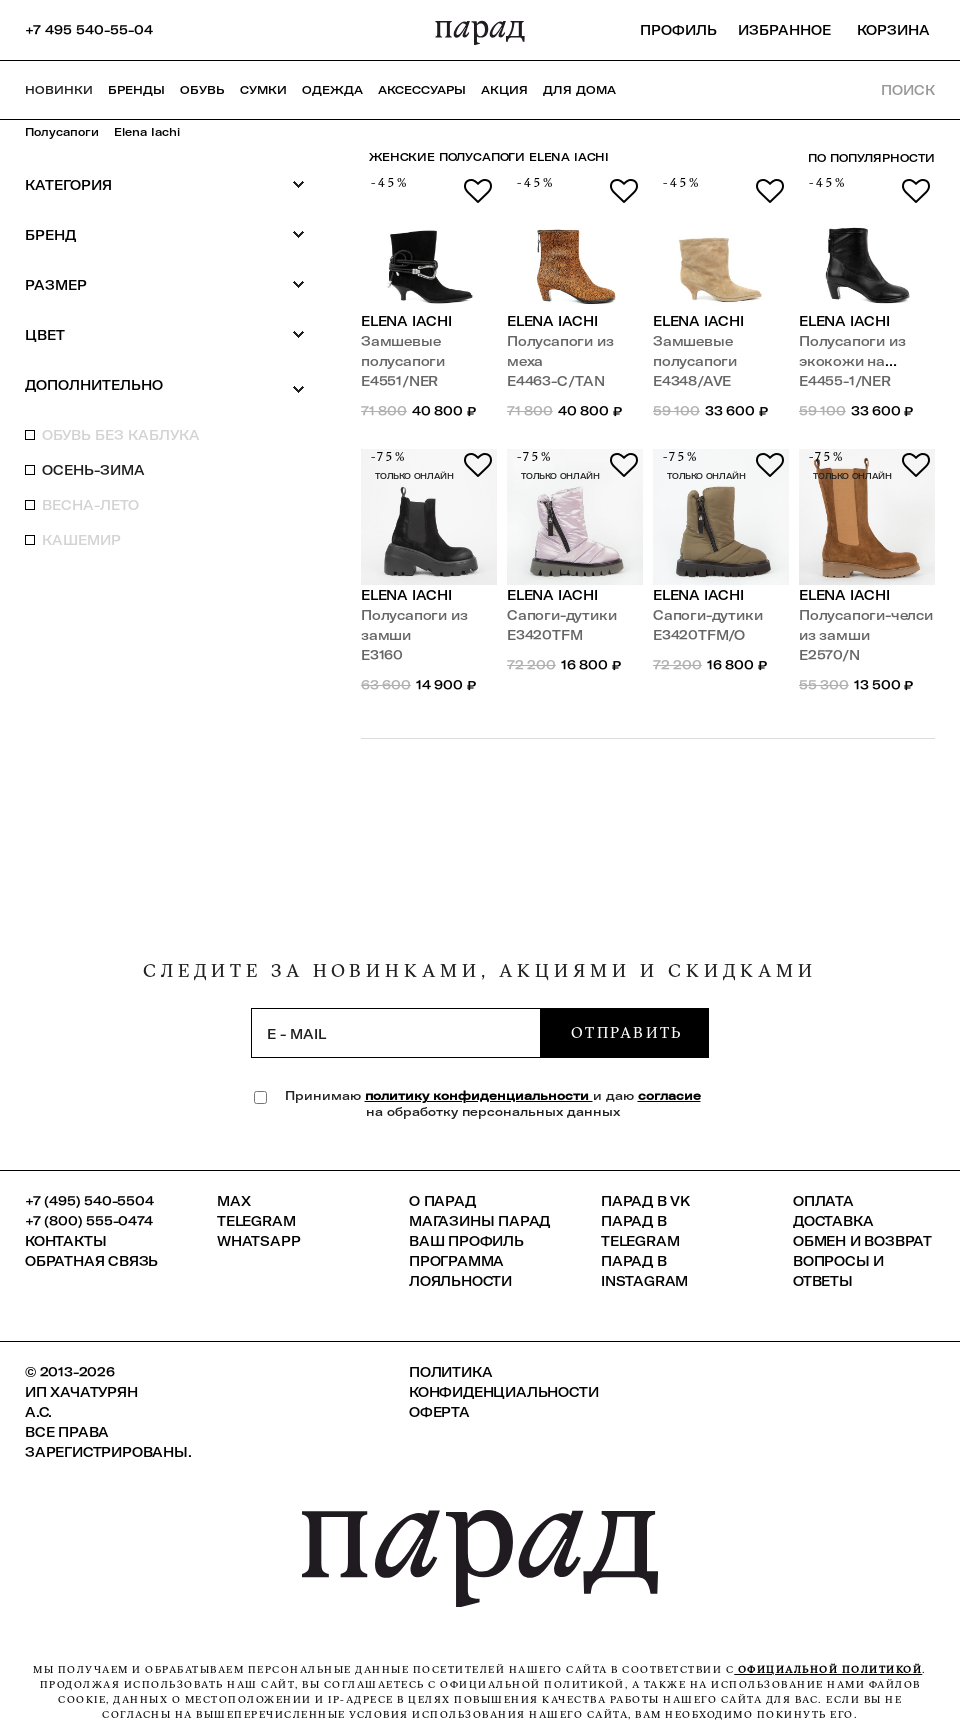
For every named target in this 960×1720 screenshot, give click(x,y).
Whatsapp (258, 1241)
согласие (669, 1095)
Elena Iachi (147, 132)
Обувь (202, 90)
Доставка (833, 1221)
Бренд (165, 234)
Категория (165, 184)
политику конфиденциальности (479, 1095)
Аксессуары (422, 90)
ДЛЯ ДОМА (579, 90)
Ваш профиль (466, 1241)
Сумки (263, 90)
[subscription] (396, 1033)
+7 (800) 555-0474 (89, 1221)
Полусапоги (62, 132)
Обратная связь (91, 1261)
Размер (165, 284)
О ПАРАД (442, 1201)
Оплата (823, 1201)
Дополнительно (165, 386)
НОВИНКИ (59, 90)
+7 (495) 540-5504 (89, 1201)
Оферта (439, 1412)
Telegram (256, 1221)
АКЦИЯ (504, 90)
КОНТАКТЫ (65, 1241)
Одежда (332, 90)
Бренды (136, 90)
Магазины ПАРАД (479, 1221)
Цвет (165, 334)
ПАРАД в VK (645, 1201)
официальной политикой (828, 1669)
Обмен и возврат (862, 1241)
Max (233, 1201)
